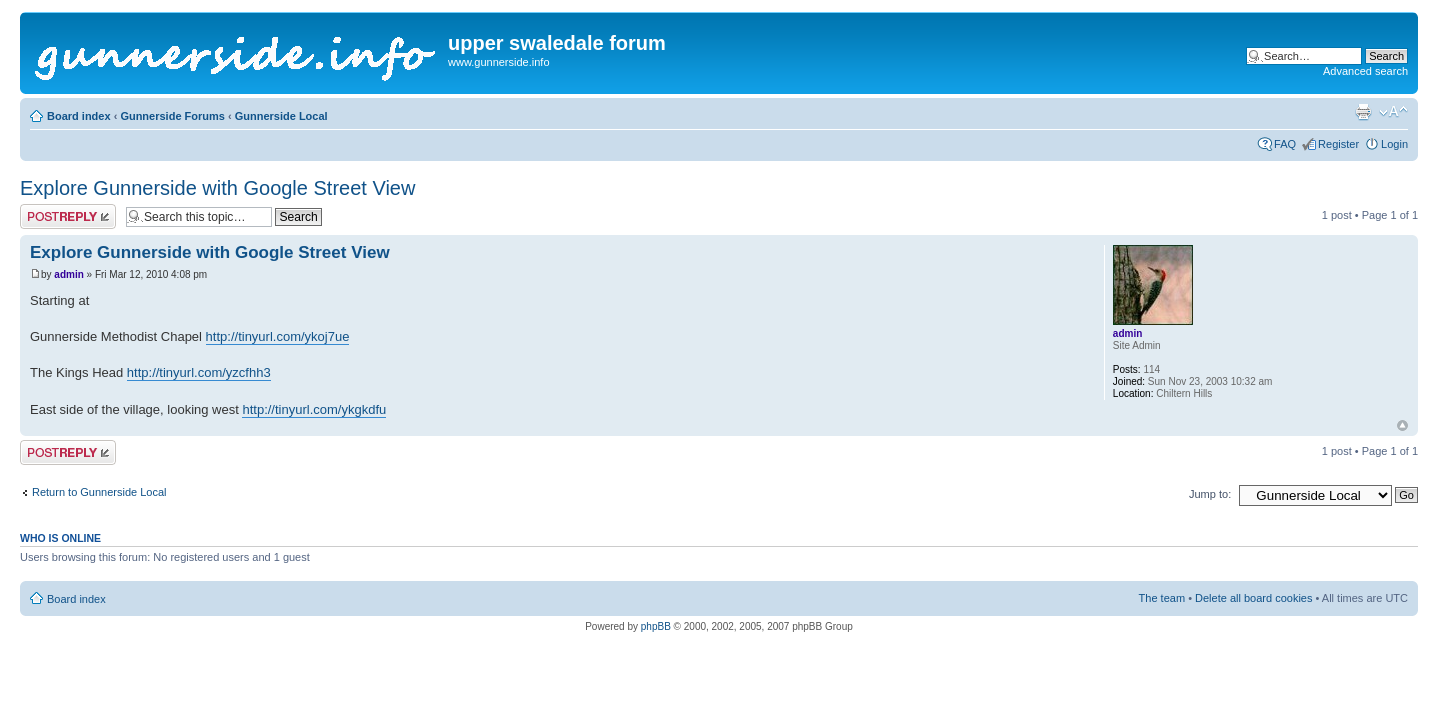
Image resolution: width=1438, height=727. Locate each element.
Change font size (1393, 112)
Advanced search (1365, 71)
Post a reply (68, 216)
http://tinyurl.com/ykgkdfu (314, 409)
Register (1338, 144)
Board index (79, 116)
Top (1402, 425)
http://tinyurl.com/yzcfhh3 (199, 372)
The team (1162, 598)
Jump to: (1210, 494)
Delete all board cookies (1253, 598)
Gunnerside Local (281, 116)
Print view (1363, 112)
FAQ (1285, 144)
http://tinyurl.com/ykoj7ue (278, 336)
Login (1394, 144)
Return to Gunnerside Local (99, 492)
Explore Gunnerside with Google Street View (217, 188)
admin (68, 274)
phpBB (656, 626)
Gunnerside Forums (172, 116)
